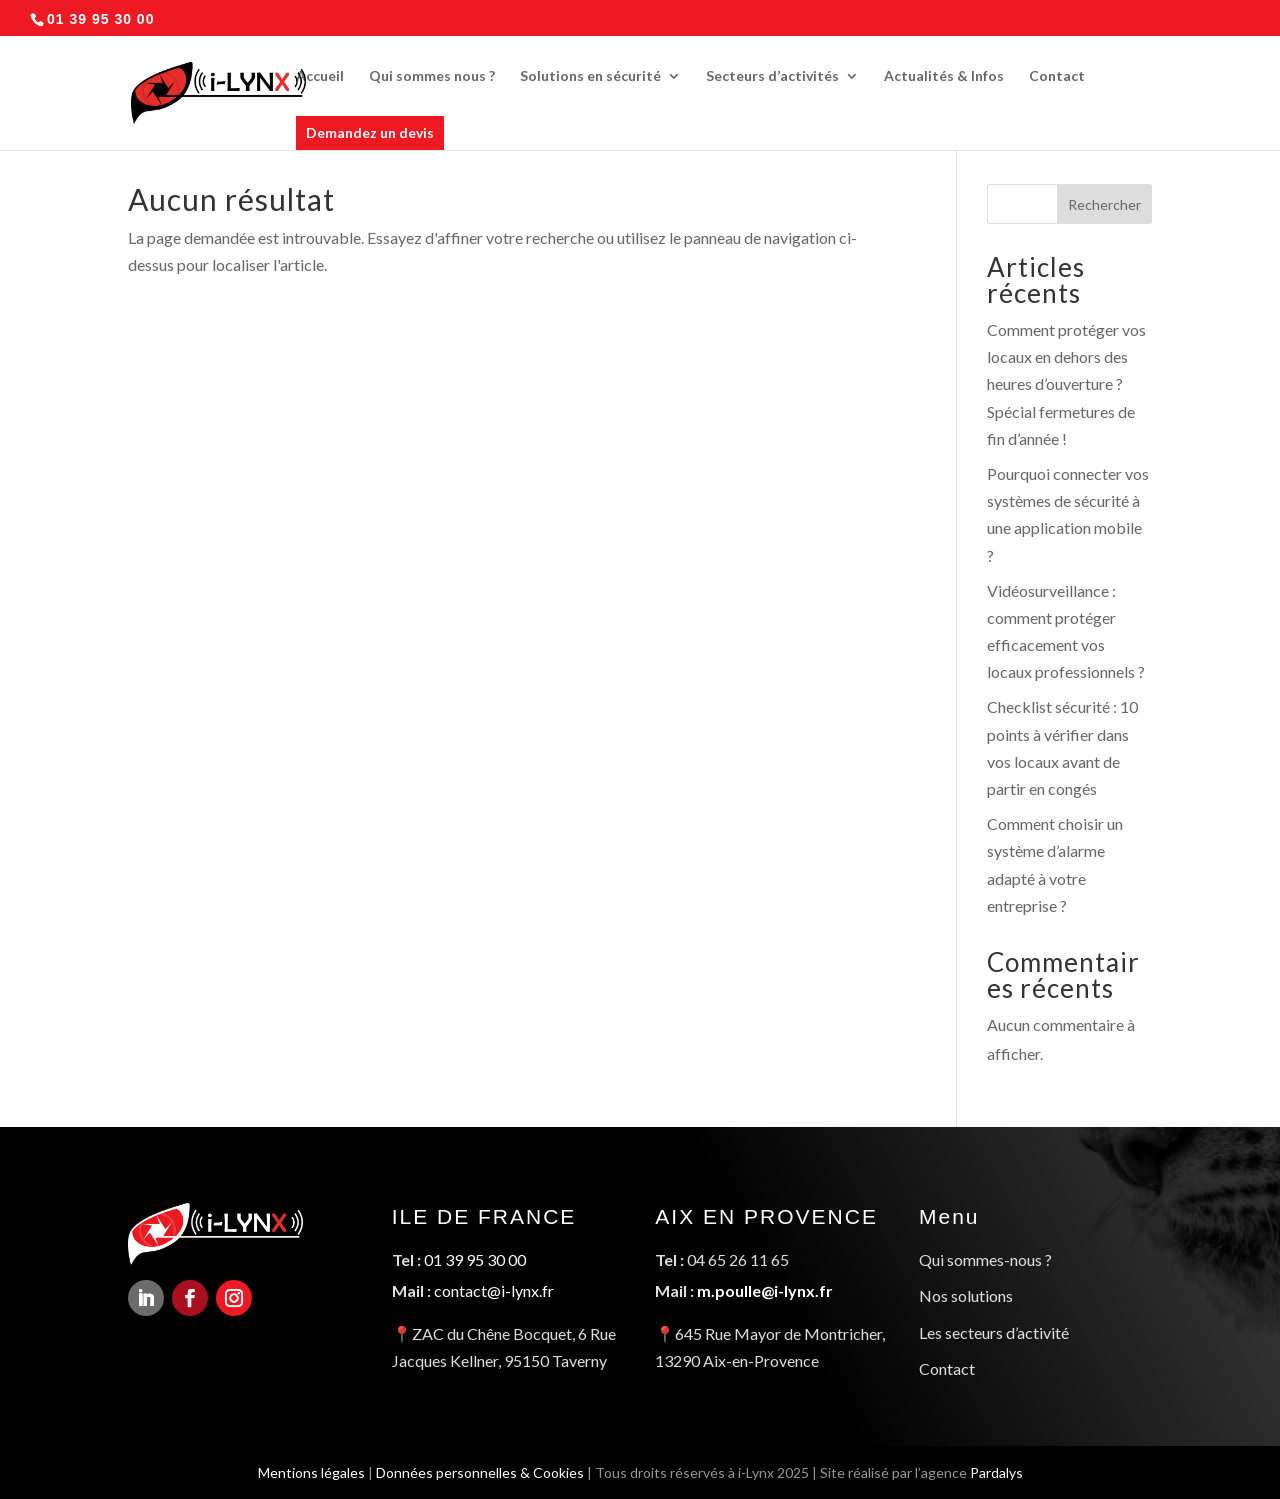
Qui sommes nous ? (432, 76)
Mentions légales (304, 1469)
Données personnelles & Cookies (477, 1469)
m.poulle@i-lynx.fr (765, 1291)
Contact (1057, 76)
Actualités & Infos (944, 76)
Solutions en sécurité (590, 76)
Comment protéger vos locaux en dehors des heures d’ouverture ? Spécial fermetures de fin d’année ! (1066, 384)
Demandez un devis (370, 132)
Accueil (320, 76)
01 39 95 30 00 (476, 1261)
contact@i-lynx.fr (494, 1291)
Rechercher (1104, 204)
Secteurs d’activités (772, 76)
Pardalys (1002, 1469)
